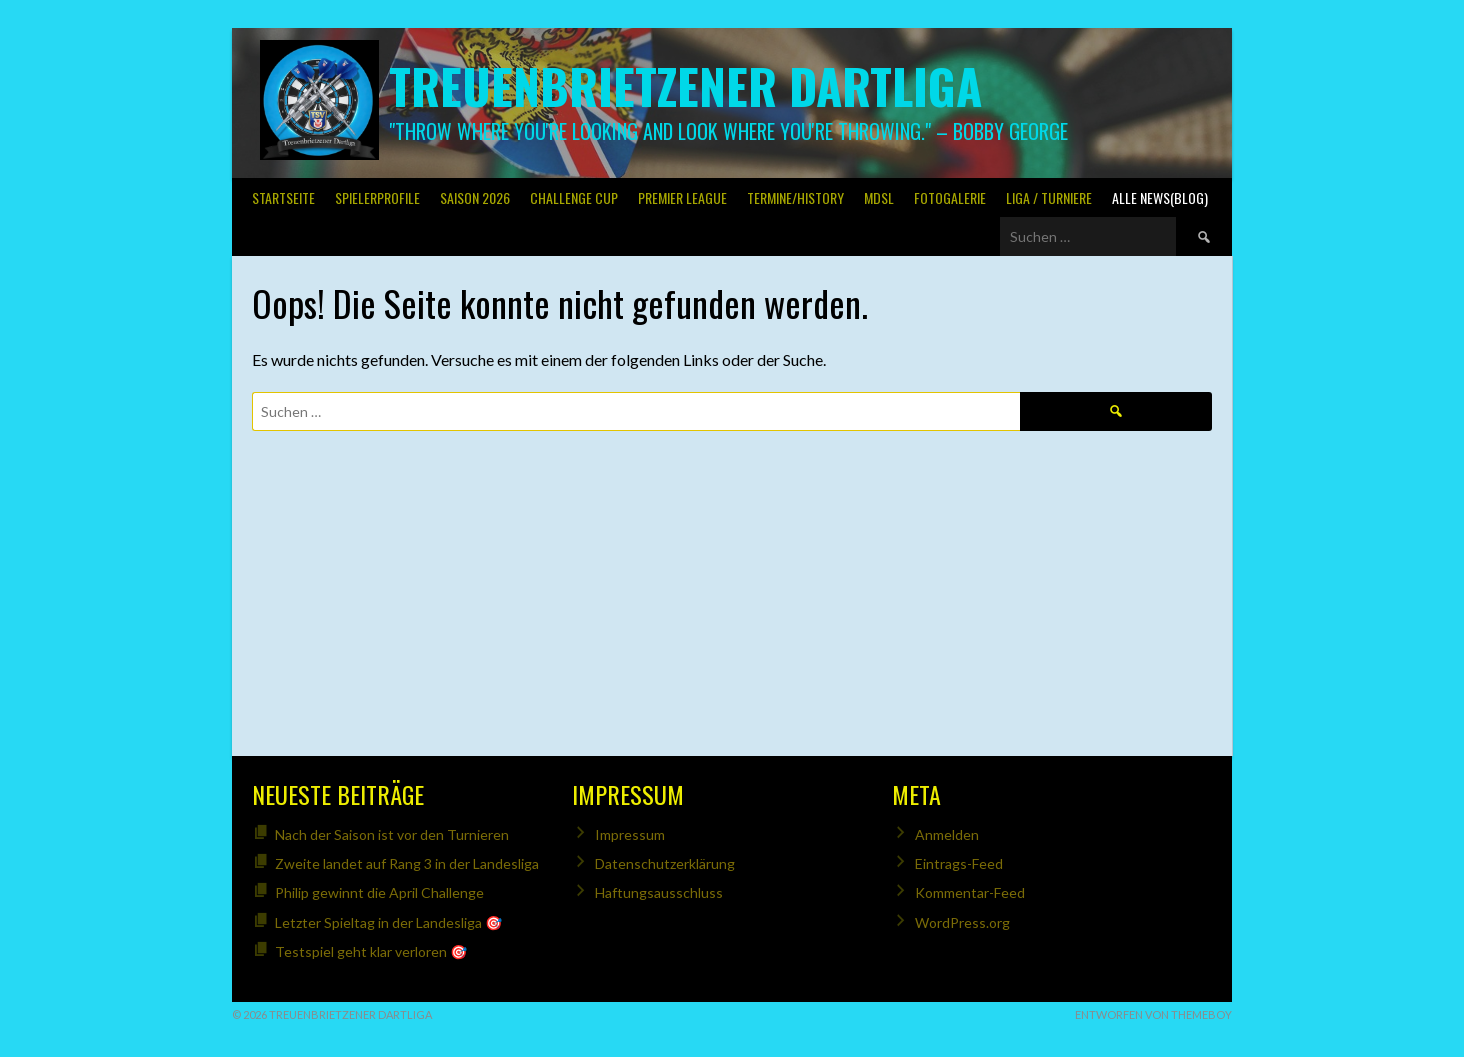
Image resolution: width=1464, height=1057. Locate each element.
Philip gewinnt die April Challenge (379, 892)
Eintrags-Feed (959, 863)
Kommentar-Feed (970, 892)
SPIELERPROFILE (377, 197)
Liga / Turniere (1049, 197)
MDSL (879, 197)
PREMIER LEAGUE (682, 197)
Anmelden (947, 834)
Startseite (283, 197)
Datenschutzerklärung (665, 863)
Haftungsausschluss (659, 892)
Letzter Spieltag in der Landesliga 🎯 (388, 922)
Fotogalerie (950, 197)
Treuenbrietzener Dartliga (685, 85)
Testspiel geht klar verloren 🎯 (371, 951)
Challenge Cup (574, 197)
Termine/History (795, 197)
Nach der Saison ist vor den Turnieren (392, 834)
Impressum (630, 834)
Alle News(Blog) (1160, 197)
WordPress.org (962, 922)
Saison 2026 (475, 197)
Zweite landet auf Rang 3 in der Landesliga (407, 863)
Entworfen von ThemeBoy (1153, 1014)
